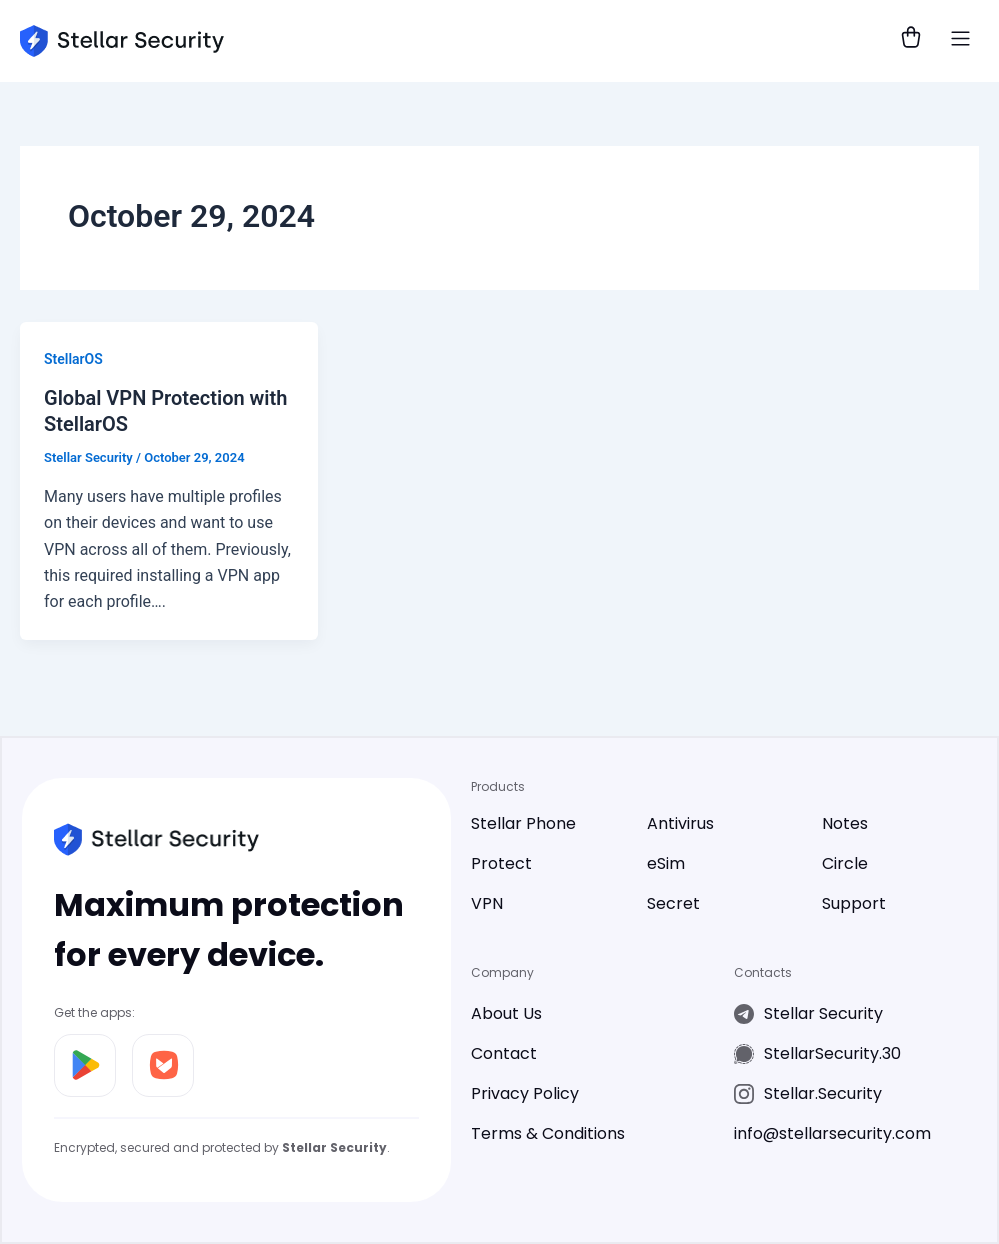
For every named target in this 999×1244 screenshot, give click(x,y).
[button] (961, 41)
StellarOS (73, 359)
